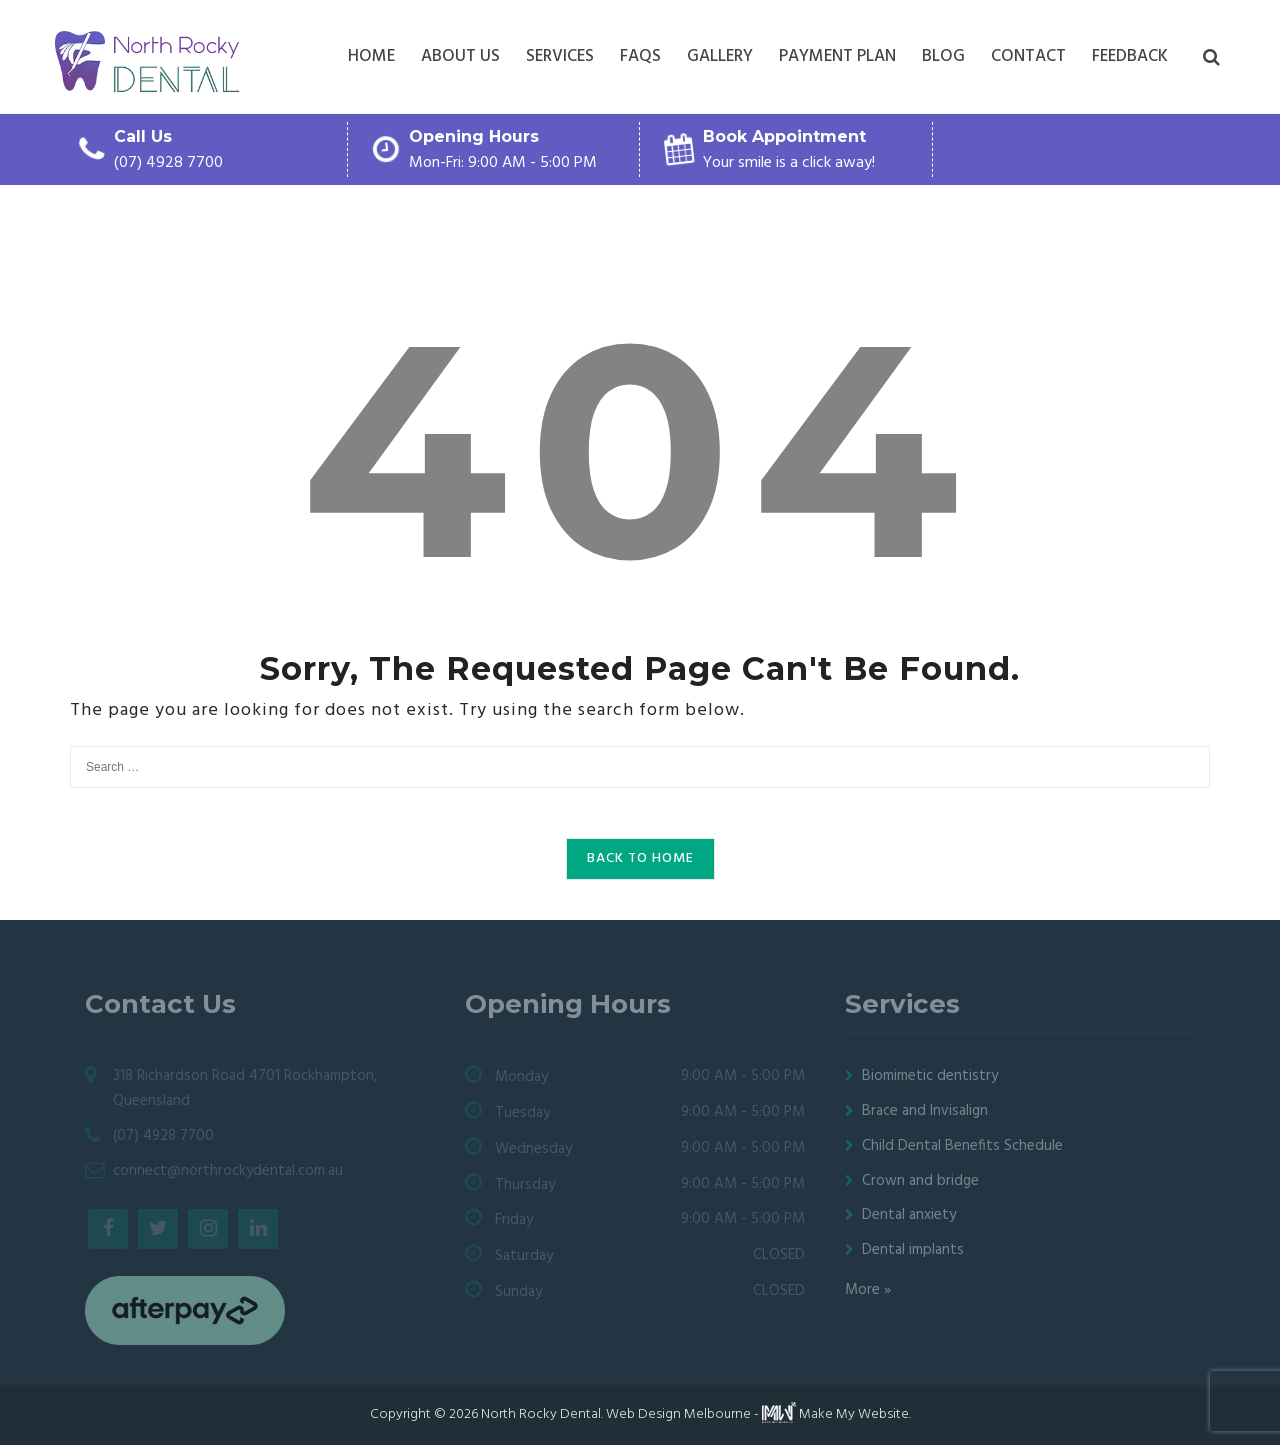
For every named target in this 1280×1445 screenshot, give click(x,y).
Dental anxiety (909, 1215)
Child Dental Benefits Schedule (962, 1146)
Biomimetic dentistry (930, 1076)
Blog (943, 56)
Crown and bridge (920, 1181)
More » (868, 1290)
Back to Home (640, 858)
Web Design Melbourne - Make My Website (757, 1414)
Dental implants (913, 1250)
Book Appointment (784, 136)
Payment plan (837, 56)
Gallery (720, 56)
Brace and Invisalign (925, 1111)
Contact (1028, 56)
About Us (460, 56)
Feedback (1130, 56)
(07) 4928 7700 (168, 163)
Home (371, 56)
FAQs (640, 56)
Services (560, 56)
